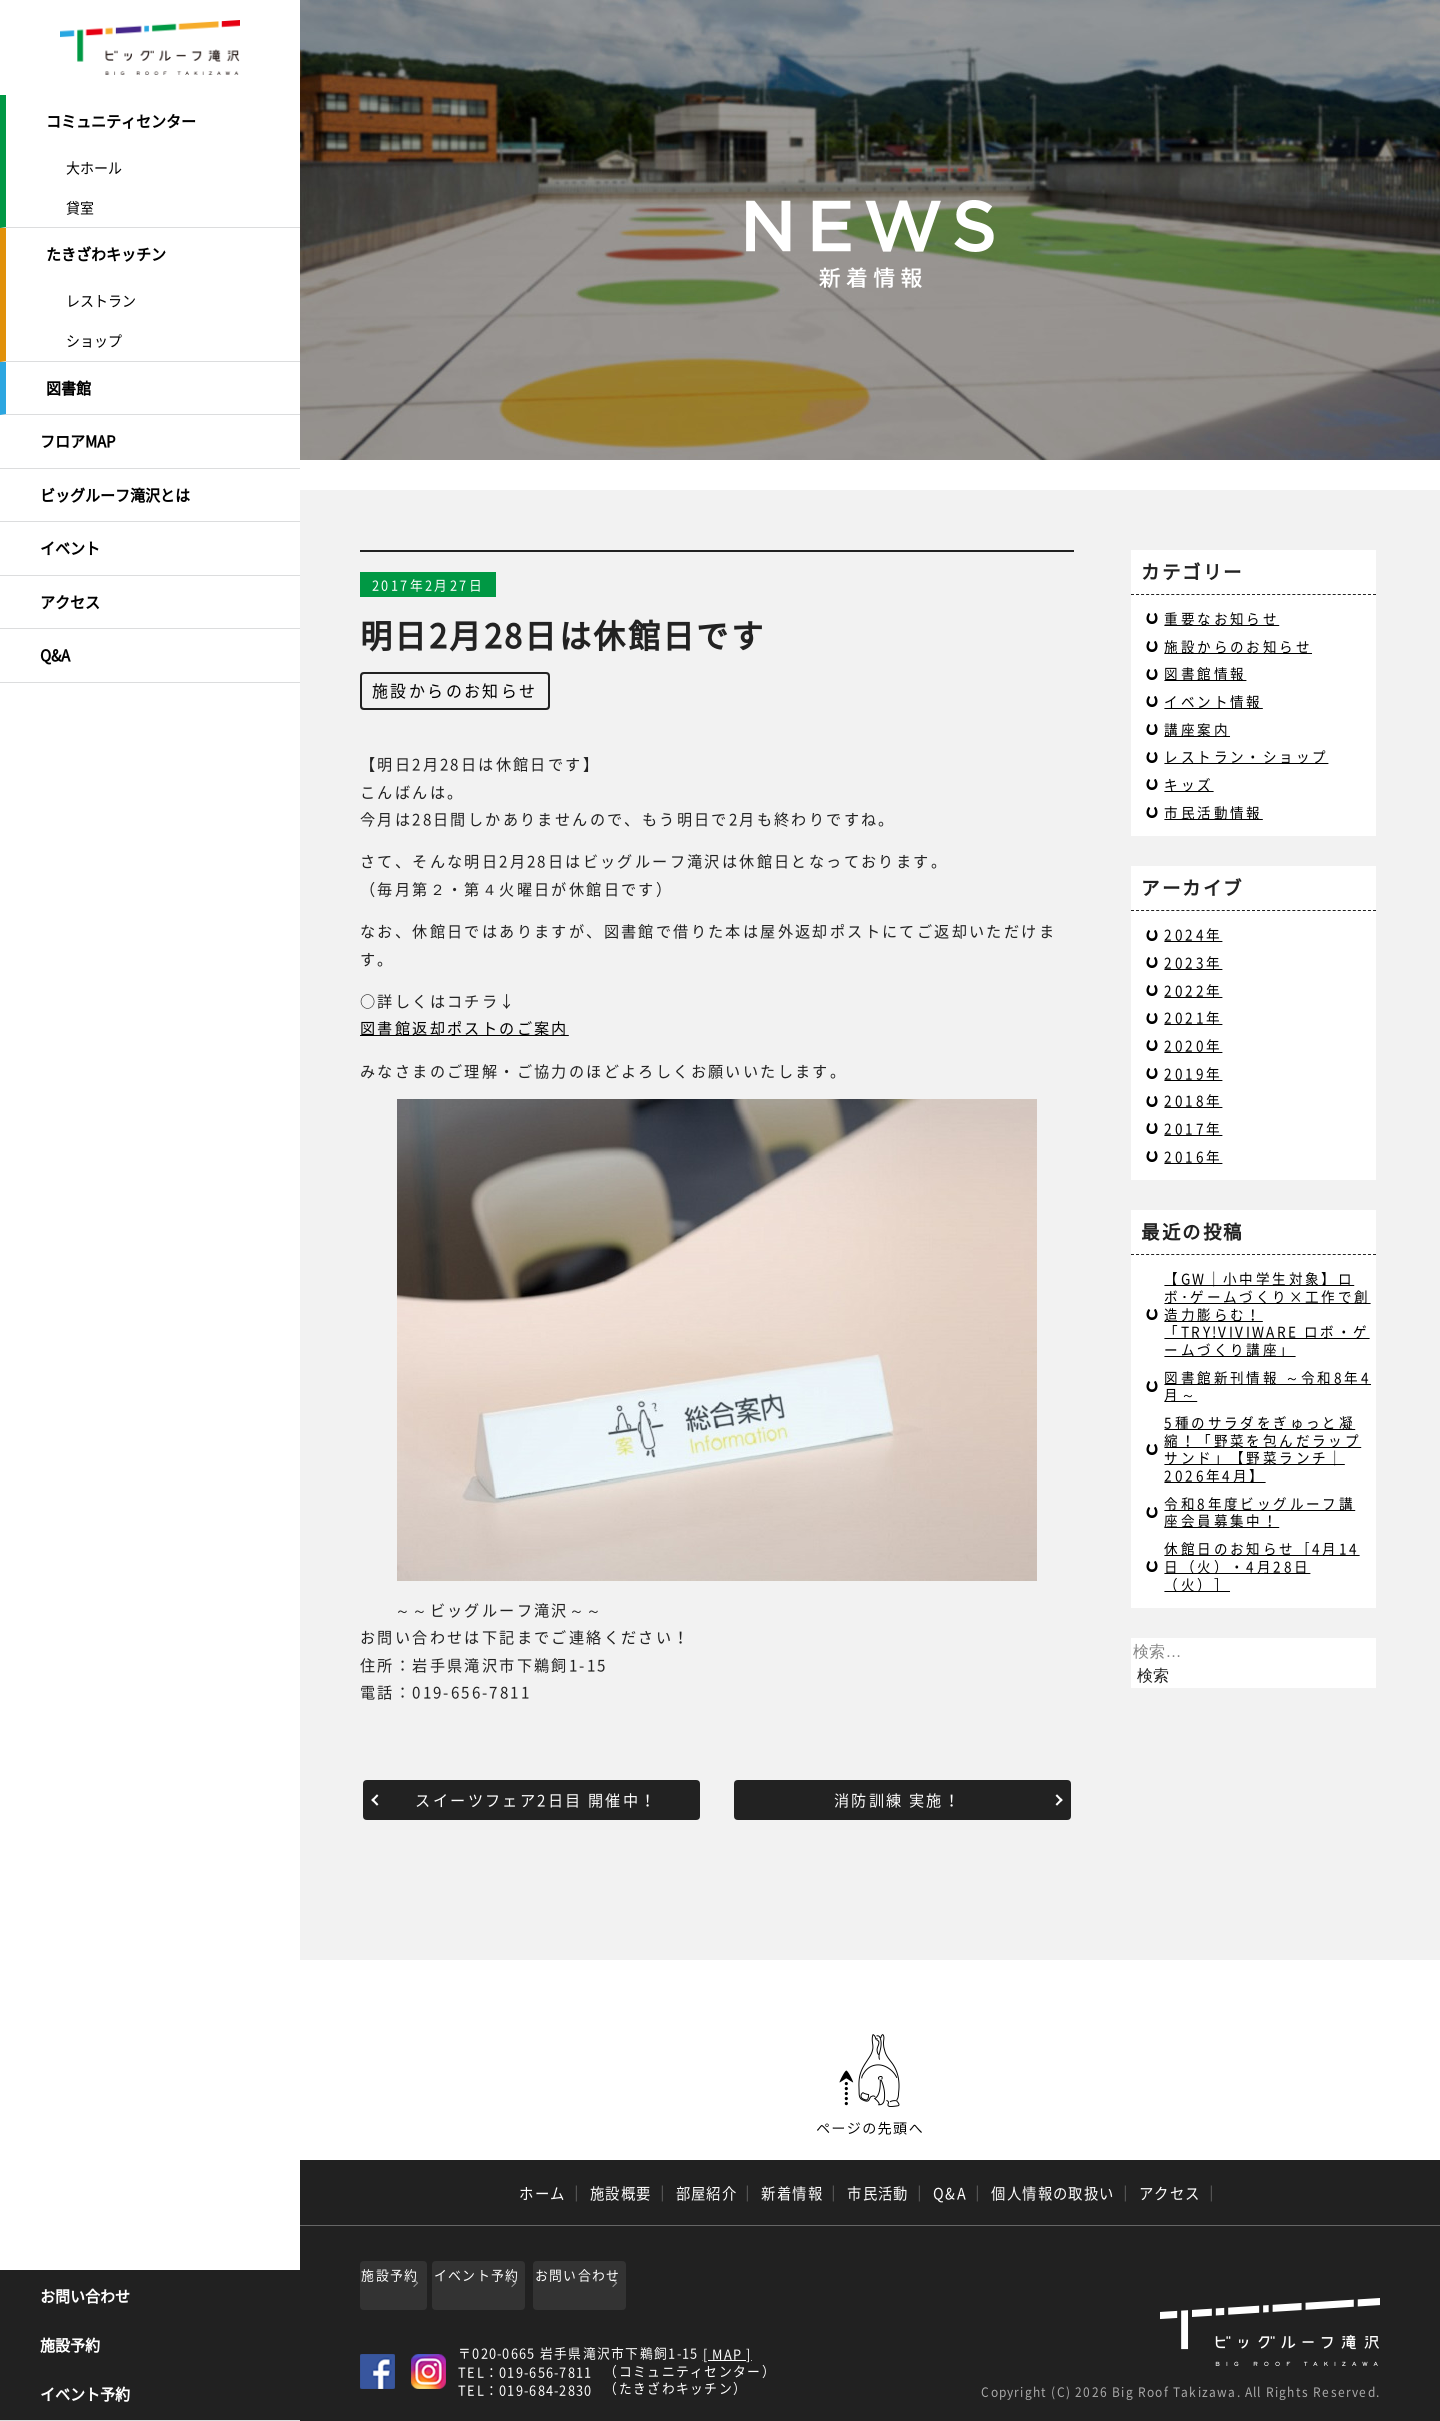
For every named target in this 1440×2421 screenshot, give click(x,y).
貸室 (80, 203)
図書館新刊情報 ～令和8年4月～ (1267, 1386)
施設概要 (621, 2193)
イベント (70, 526)
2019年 (1193, 1073)
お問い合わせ (85, 2298)
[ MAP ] (727, 2347)
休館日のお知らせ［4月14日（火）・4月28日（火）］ (1261, 1565)
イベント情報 (1213, 701)
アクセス (70, 576)
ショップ (94, 332)
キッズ (1188, 784)
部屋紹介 (707, 2193)
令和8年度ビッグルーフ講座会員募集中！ (1259, 1512)
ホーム (542, 2193)
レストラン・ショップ (1246, 756)
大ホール (94, 163)
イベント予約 (85, 2396)
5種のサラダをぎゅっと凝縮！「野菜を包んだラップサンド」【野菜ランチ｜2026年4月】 (1262, 1448)
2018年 (1193, 1100)
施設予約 (70, 2347)
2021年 (1193, 1017)
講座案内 (1197, 729)
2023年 (1193, 962)
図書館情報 (1205, 673)
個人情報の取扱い (1053, 2193)
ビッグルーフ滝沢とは (115, 477)
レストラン (101, 292)
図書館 (68, 378)
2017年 (1193, 1128)
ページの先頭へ (870, 2085)
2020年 (1193, 1045)
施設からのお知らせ (455, 690)
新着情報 (792, 2193)
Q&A (55, 625)
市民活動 (878, 2193)
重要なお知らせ (1221, 618)
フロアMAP (77, 427)
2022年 (1193, 990)
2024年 (1193, 934)
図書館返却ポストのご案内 (464, 1027)
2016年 (1193, 1156)
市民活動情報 (1213, 812)
